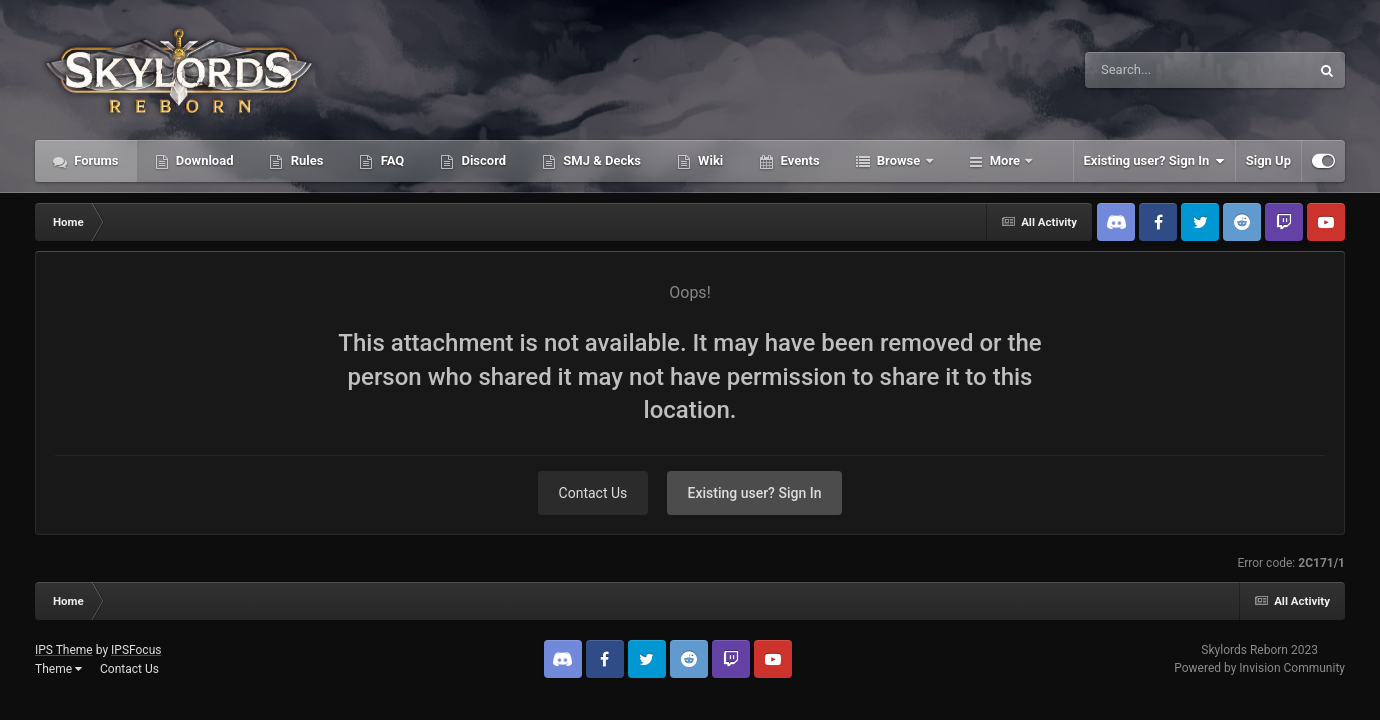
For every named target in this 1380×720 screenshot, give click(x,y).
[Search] (1147, 70)
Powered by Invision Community (1259, 668)
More (1005, 160)
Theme (58, 669)
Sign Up (1268, 160)
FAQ (390, 160)
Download (203, 160)
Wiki (709, 160)
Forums (95, 160)
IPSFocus (136, 650)
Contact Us (593, 493)
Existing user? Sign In (1154, 161)
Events (798, 160)
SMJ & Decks (600, 160)
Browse (899, 160)
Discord (482, 160)
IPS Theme (64, 650)
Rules (305, 160)
